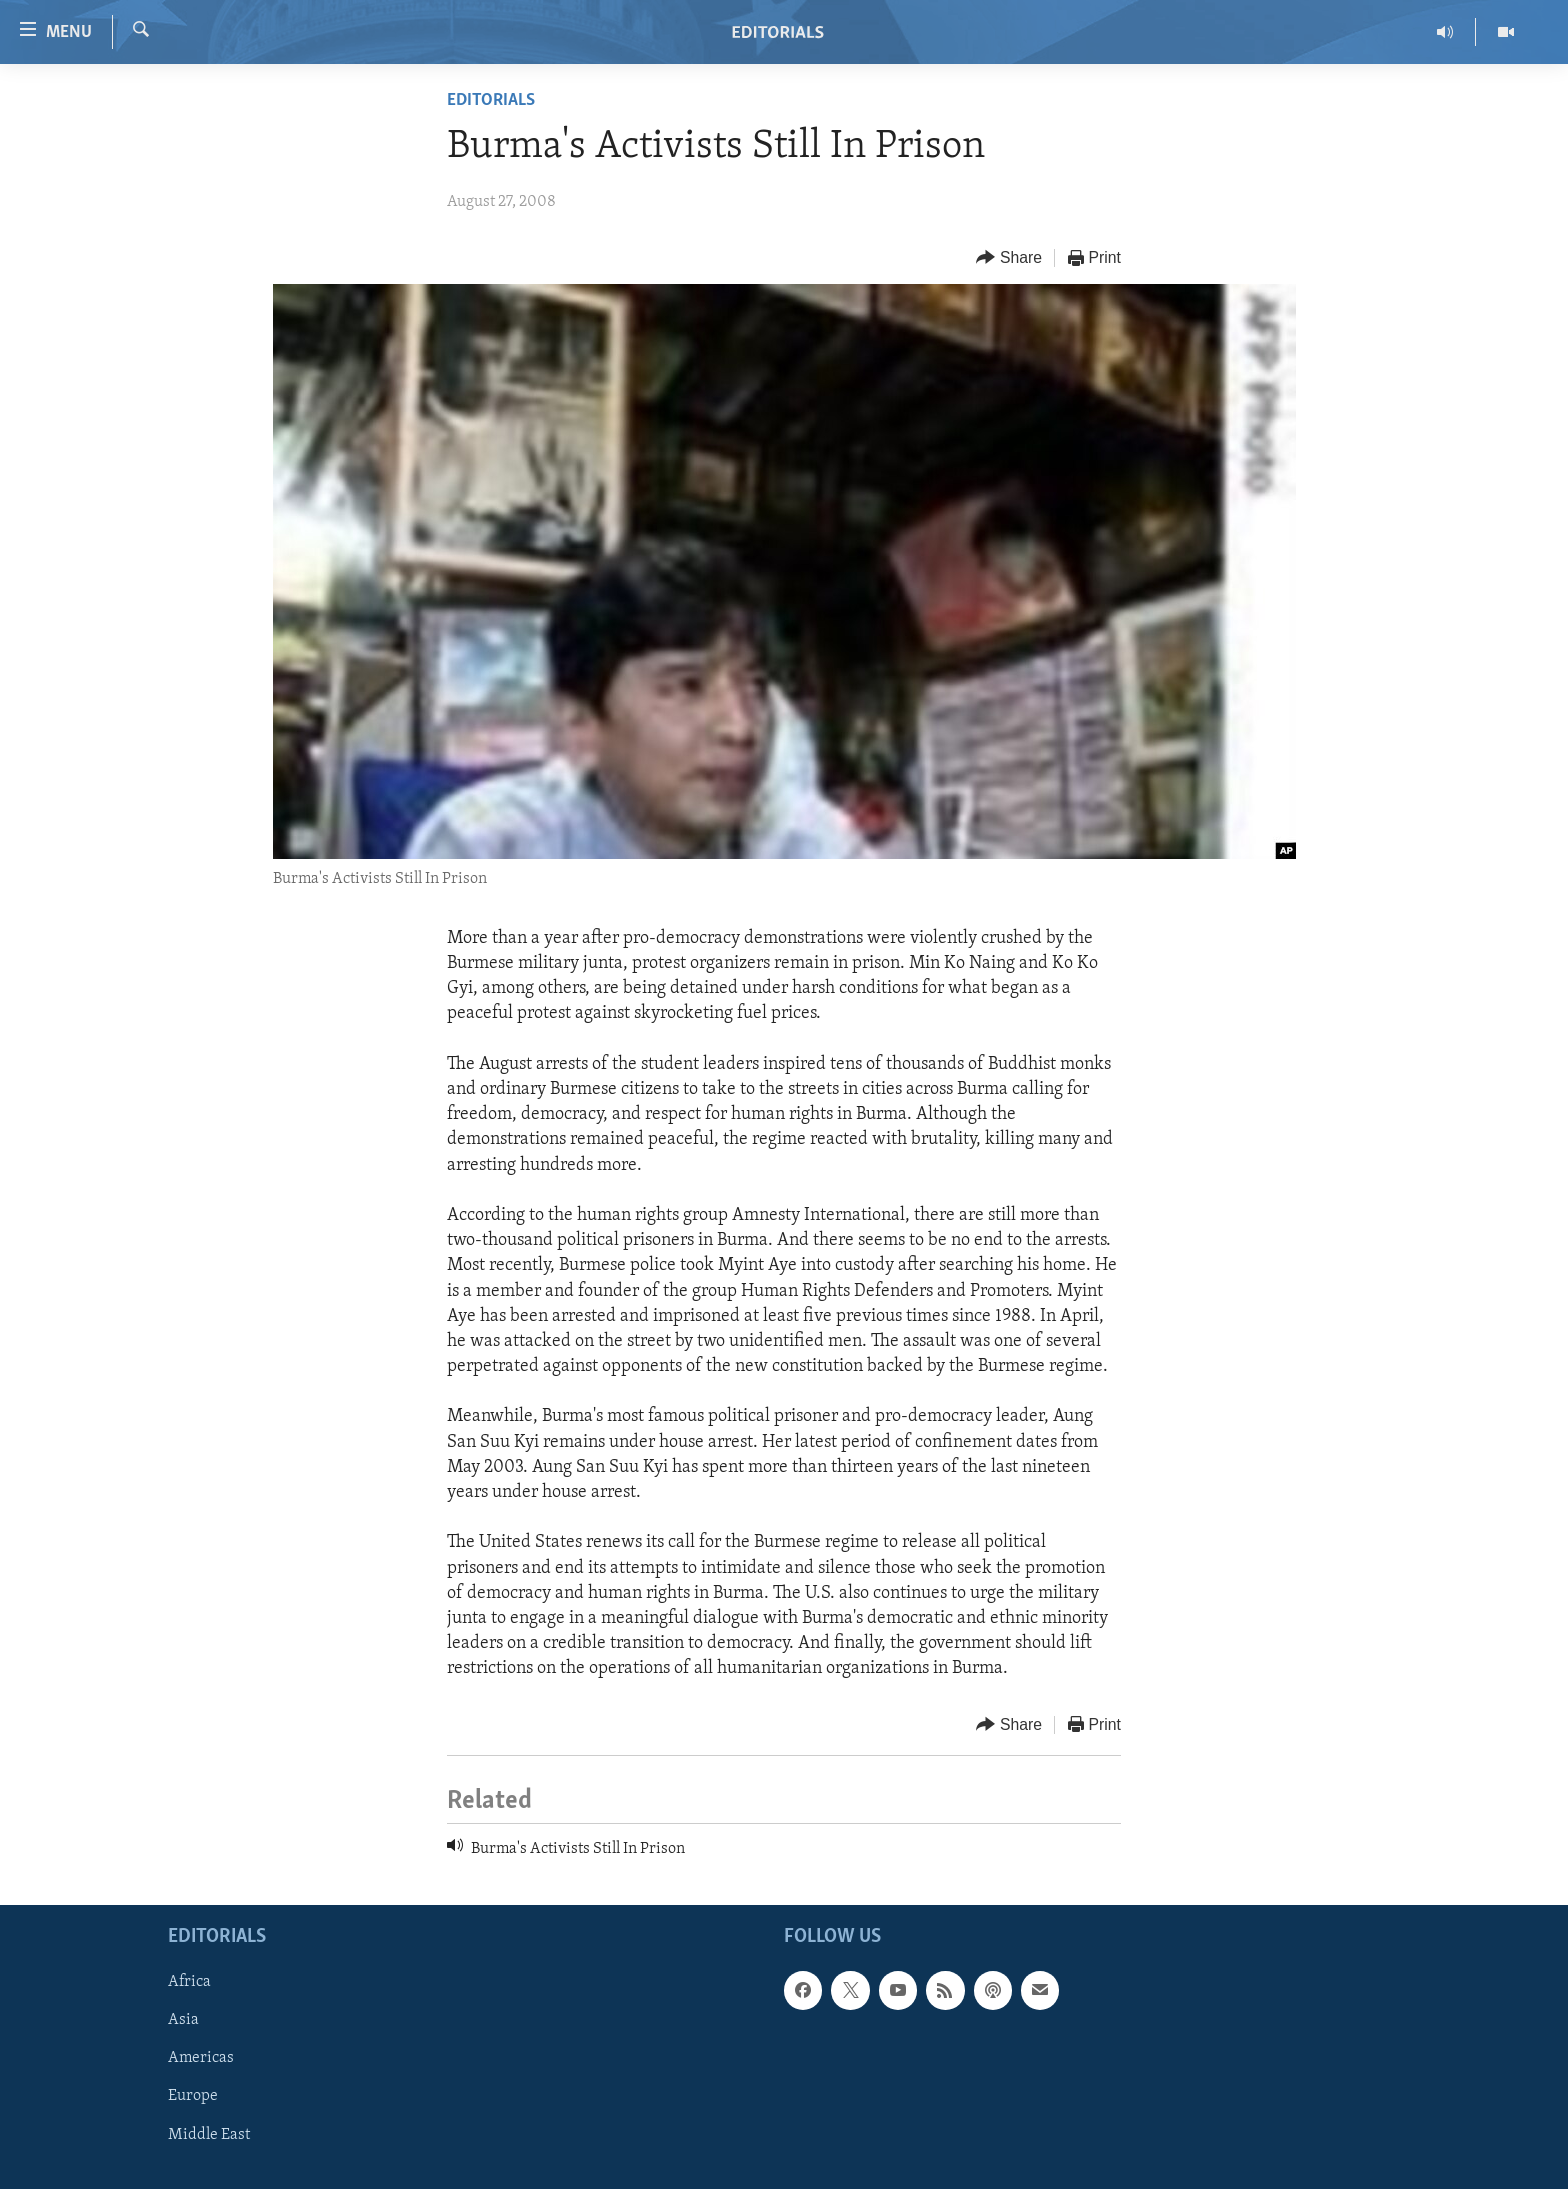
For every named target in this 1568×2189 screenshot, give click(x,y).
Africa (189, 1982)
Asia (183, 2020)
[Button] (1009, 258)
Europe (193, 2096)
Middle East (209, 2134)
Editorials (491, 100)
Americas (201, 2058)
